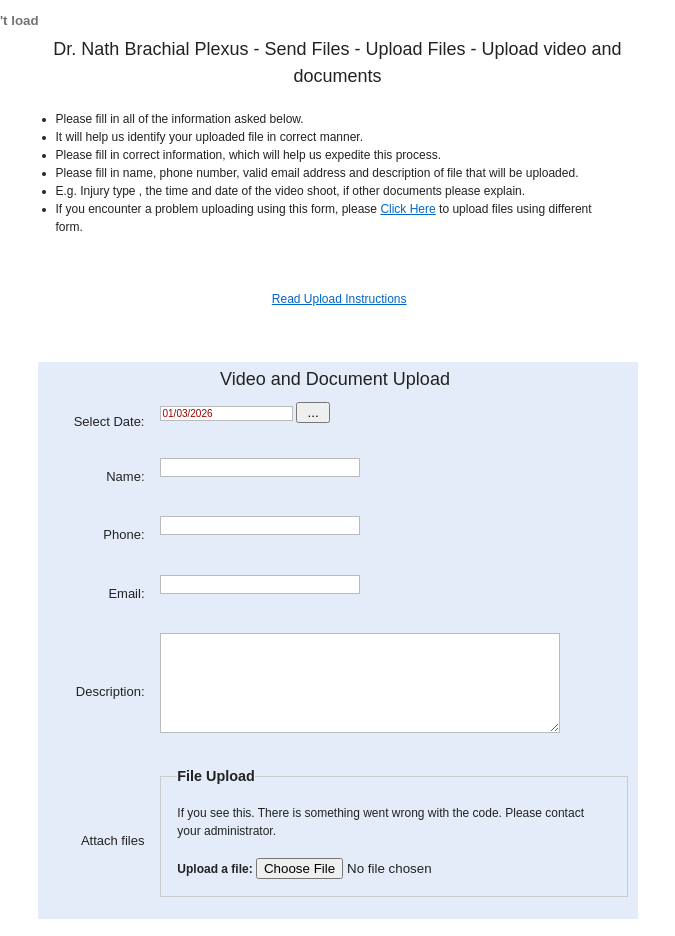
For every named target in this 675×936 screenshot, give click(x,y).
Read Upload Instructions (339, 299)
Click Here (407, 209)
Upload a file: (343, 869)
